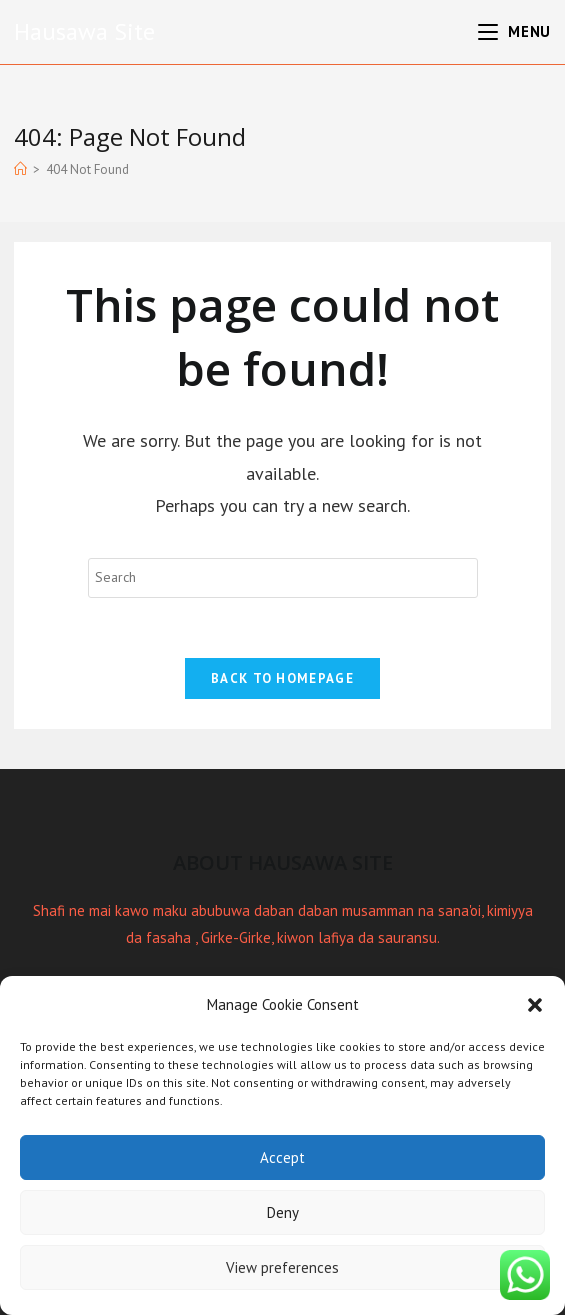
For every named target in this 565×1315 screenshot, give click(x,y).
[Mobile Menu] (514, 31)
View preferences (282, 1267)
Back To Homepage (282, 678)
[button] (535, 1005)
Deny (283, 1212)
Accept (282, 1157)
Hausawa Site (84, 31)
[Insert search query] (283, 578)
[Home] (20, 169)
